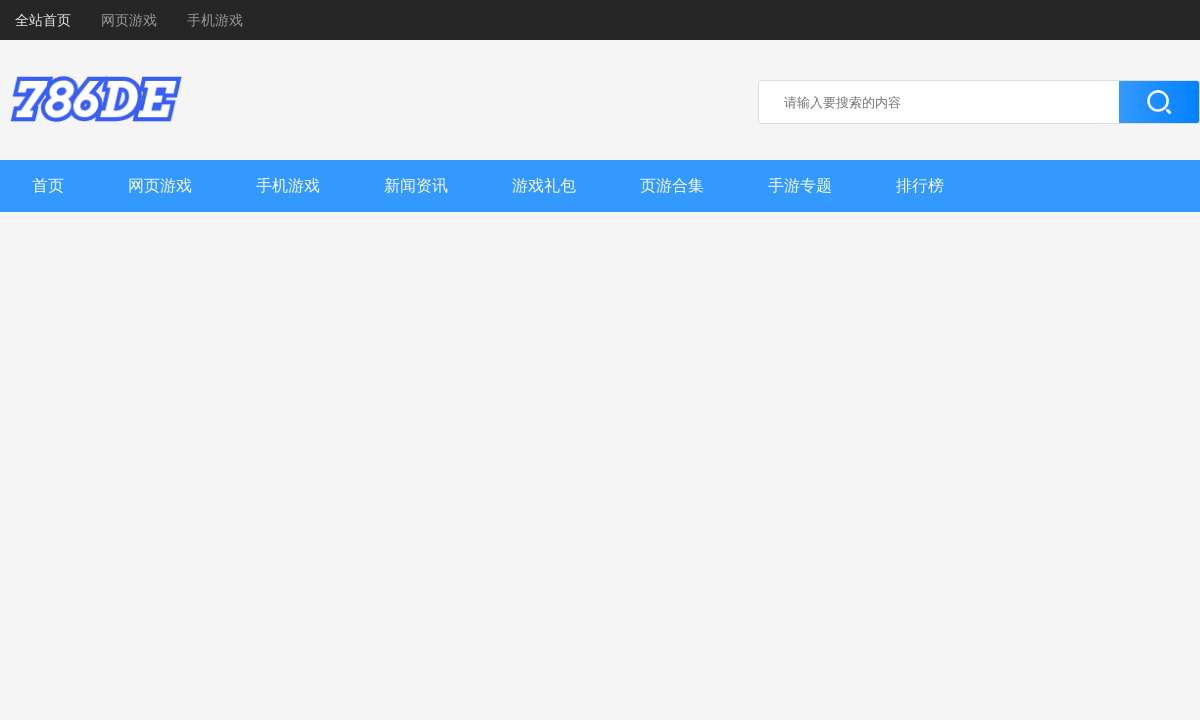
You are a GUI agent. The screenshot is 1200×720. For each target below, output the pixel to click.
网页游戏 (129, 20)
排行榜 (920, 185)
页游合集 (672, 185)
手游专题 (800, 185)
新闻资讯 (416, 185)
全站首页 (43, 20)
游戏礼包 (544, 185)
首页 (48, 185)
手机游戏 (215, 20)
